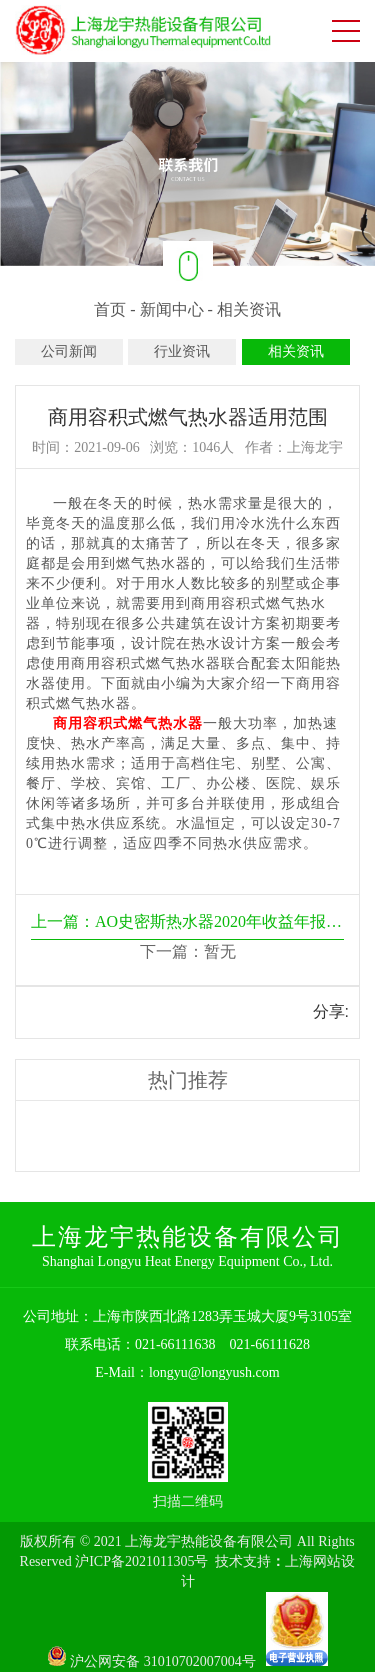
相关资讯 (249, 309)
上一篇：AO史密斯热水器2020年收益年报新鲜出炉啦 (187, 921)
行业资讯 (182, 351)
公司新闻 (69, 351)
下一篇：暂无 (188, 951)
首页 (110, 309)
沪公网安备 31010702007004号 (157, 1661)
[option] (187, 163)
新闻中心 (172, 309)
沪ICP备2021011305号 (141, 1561)
